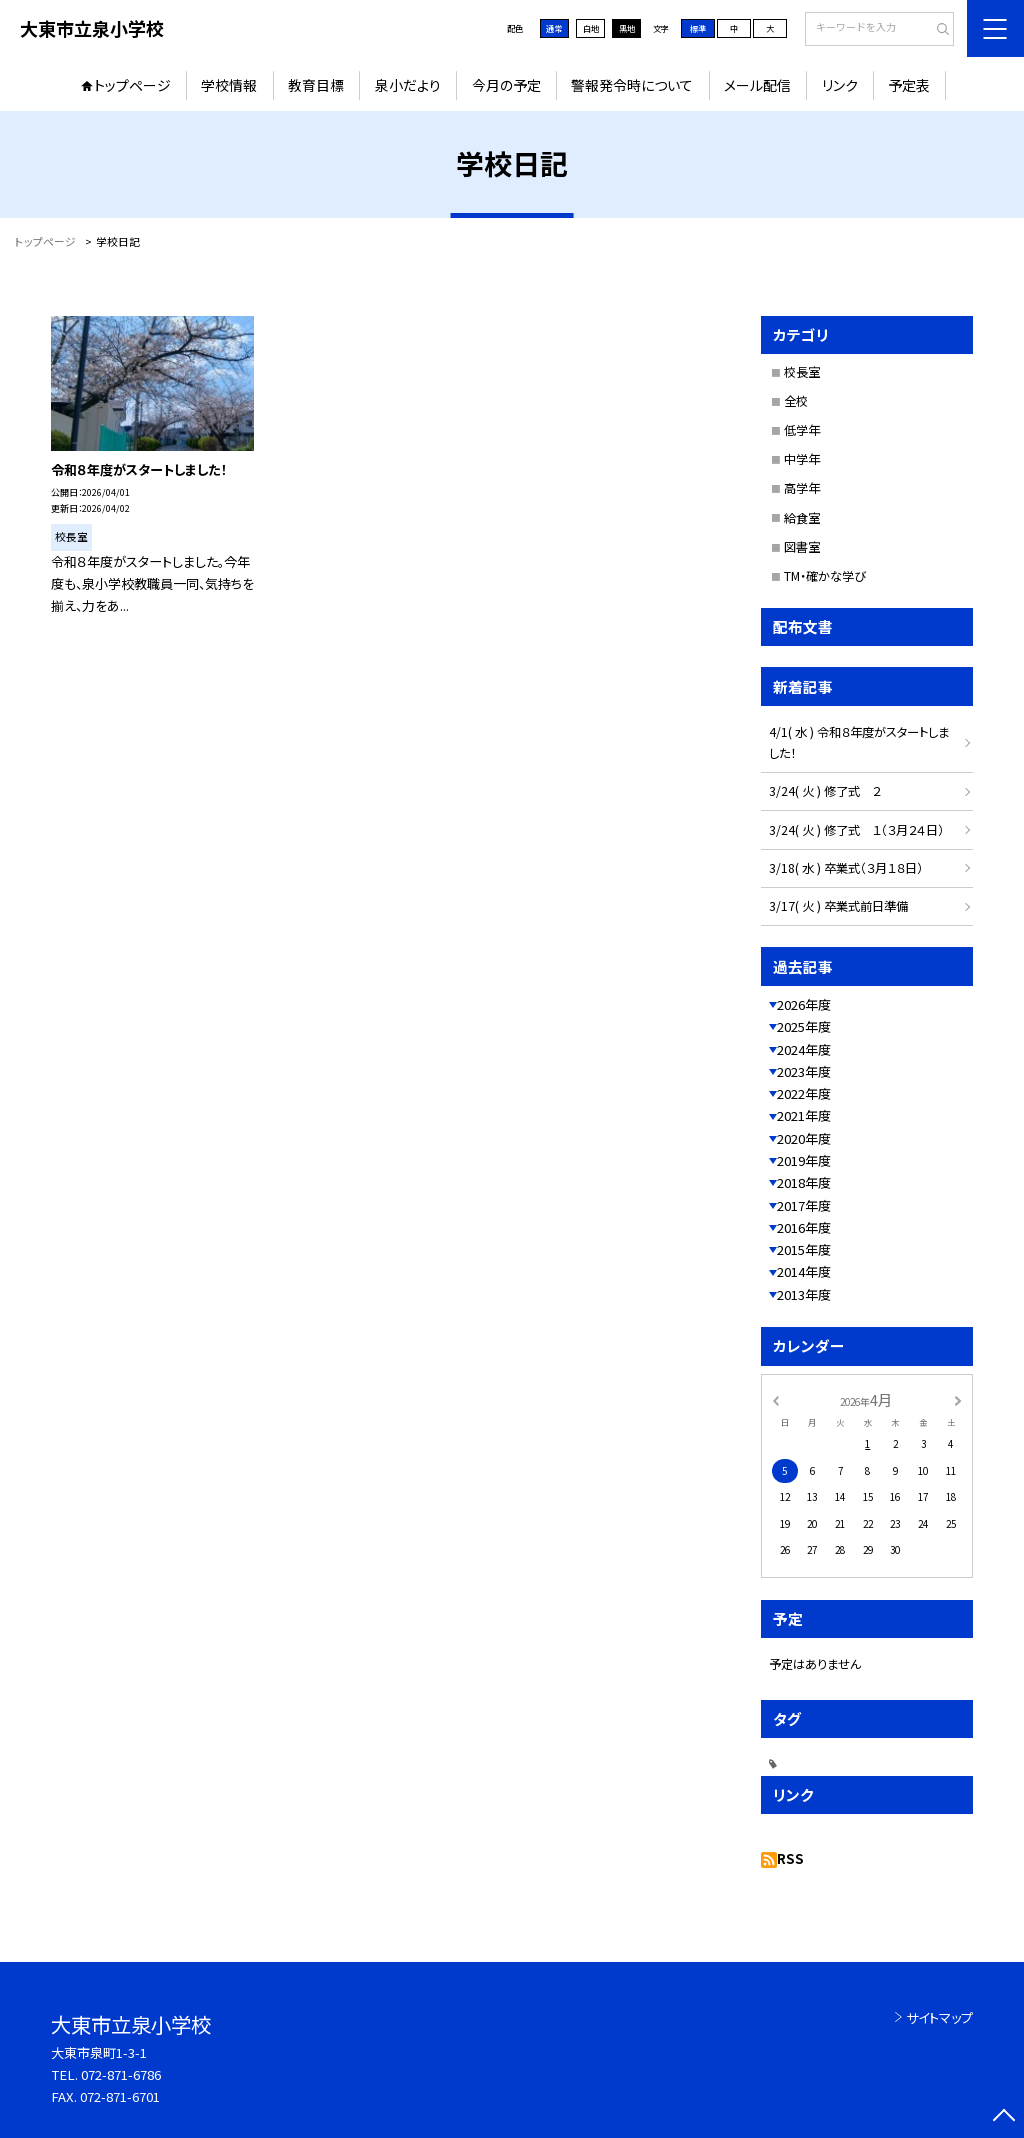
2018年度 (804, 1182)
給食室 (802, 518)
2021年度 (804, 1115)
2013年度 (804, 1294)
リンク (840, 85)
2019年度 (804, 1160)
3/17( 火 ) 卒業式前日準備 (838, 906)
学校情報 (229, 85)
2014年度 (804, 1271)
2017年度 (804, 1205)
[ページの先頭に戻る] (1003, 2117)
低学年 (802, 430)
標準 (698, 28)
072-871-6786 (121, 2074)
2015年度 (804, 1249)
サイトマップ (939, 2017)
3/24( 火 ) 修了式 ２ (825, 791)
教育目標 (316, 85)
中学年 (802, 459)
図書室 (802, 547)
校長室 (802, 372)
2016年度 (804, 1227)
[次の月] (958, 1399)
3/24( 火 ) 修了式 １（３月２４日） (856, 830)
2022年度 (804, 1093)
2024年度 (804, 1049)
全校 (796, 401)
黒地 (627, 28)
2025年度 (804, 1026)
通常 (554, 28)
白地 (591, 28)
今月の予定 (506, 85)
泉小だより (408, 85)
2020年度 (804, 1138)
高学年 (802, 488)
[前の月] (775, 1399)
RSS (790, 1858)
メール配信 (757, 85)
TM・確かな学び (825, 576)
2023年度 (804, 1071)
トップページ (132, 85)
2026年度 (804, 1004)
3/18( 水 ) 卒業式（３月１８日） (846, 868)
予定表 (909, 85)
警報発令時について (632, 85)
